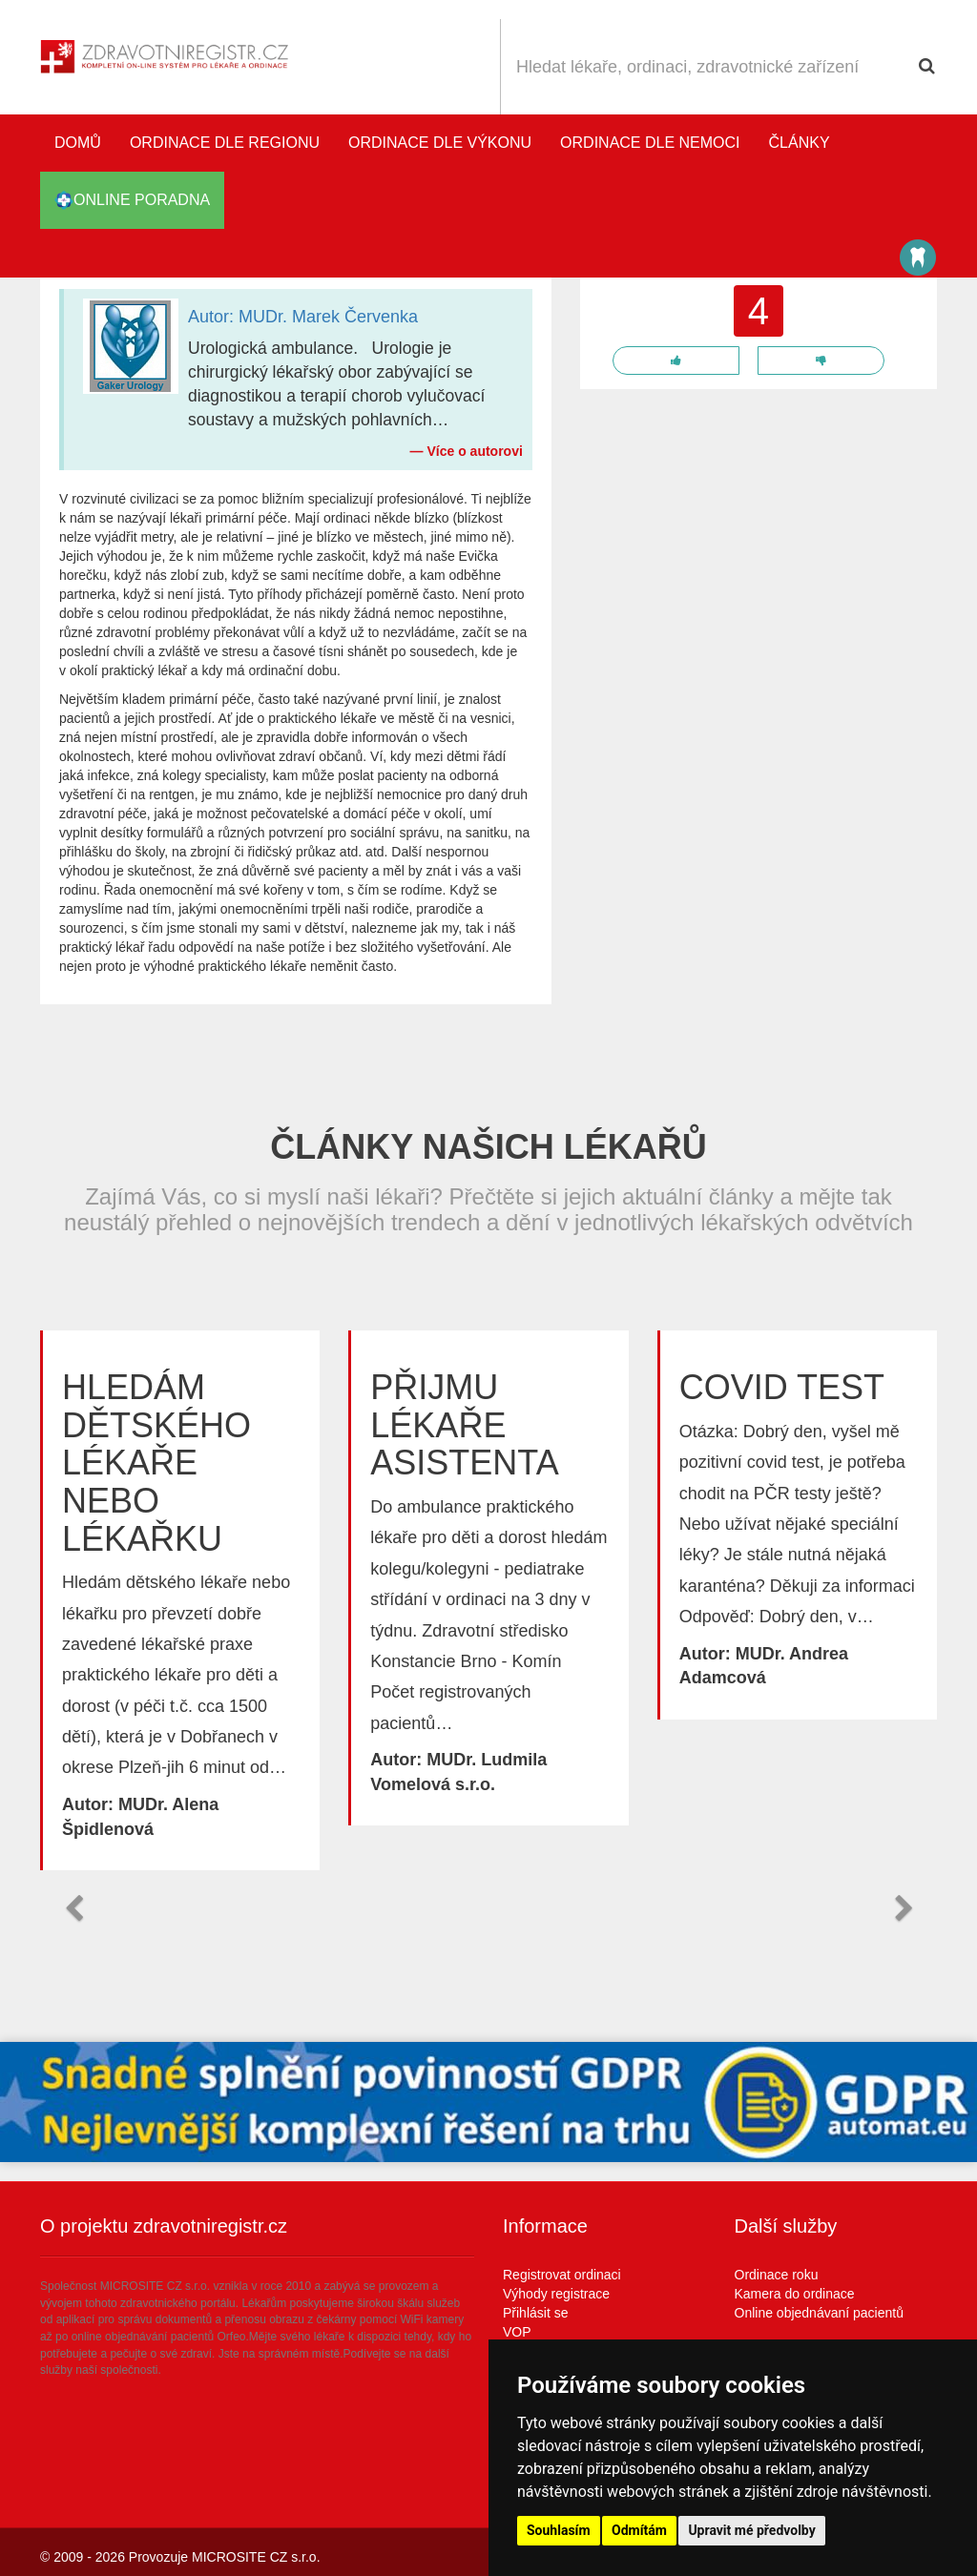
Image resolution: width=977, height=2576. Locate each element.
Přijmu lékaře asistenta (464, 1425)
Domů (77, 142)
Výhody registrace (556, 2293)
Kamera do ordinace (795, 2293)
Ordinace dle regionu (225, 142)
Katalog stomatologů (918, 257)
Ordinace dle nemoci (649, 142)
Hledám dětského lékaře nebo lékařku (156, 1462)
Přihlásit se (535, 2312)
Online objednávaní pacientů (819, 2312)
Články (799, 142)
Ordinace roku (777, 2274)
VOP (517, 2331)
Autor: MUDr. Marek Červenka (303, 316)
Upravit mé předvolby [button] (751, 2530)
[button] (73, 1908)
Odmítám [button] (639, 2530)
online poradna (132, 200)
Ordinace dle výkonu (439, 142)
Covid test (781, 1387)
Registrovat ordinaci (562, 2274)
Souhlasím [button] (559, 2530)
